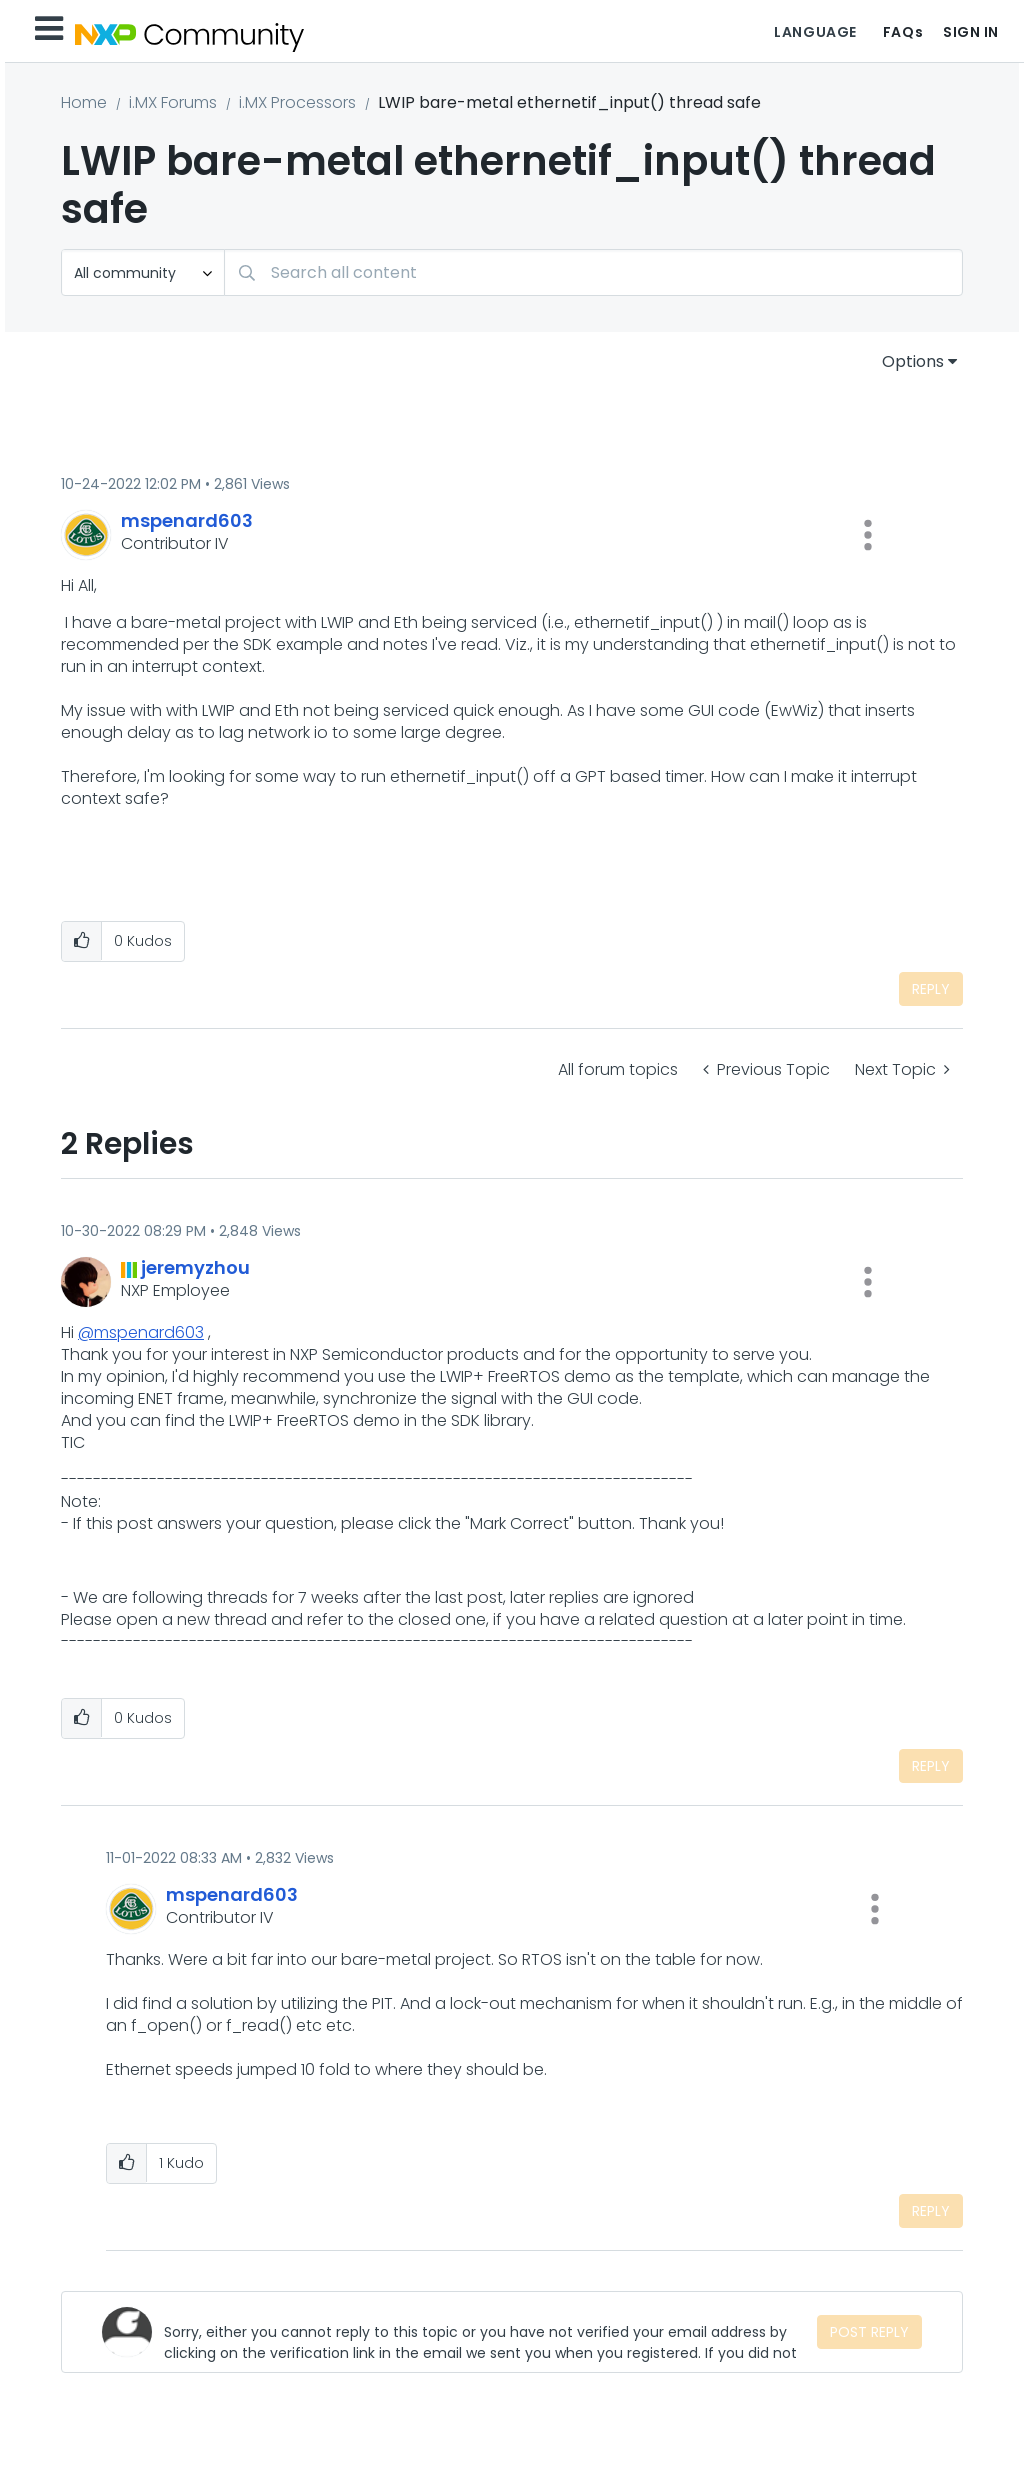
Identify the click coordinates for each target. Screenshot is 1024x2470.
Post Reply (869, 2332)
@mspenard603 (141, 1332)
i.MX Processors (297, 102)
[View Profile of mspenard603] (187, 520)
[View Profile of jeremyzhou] (195, 1267)
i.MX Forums (173, 102)
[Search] (593, 272)
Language (815, 32)
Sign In (971, 32)
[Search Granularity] (143, 272)
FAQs (903, 32)
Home (84, 102)
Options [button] (913, 361)
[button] (868, 535)
